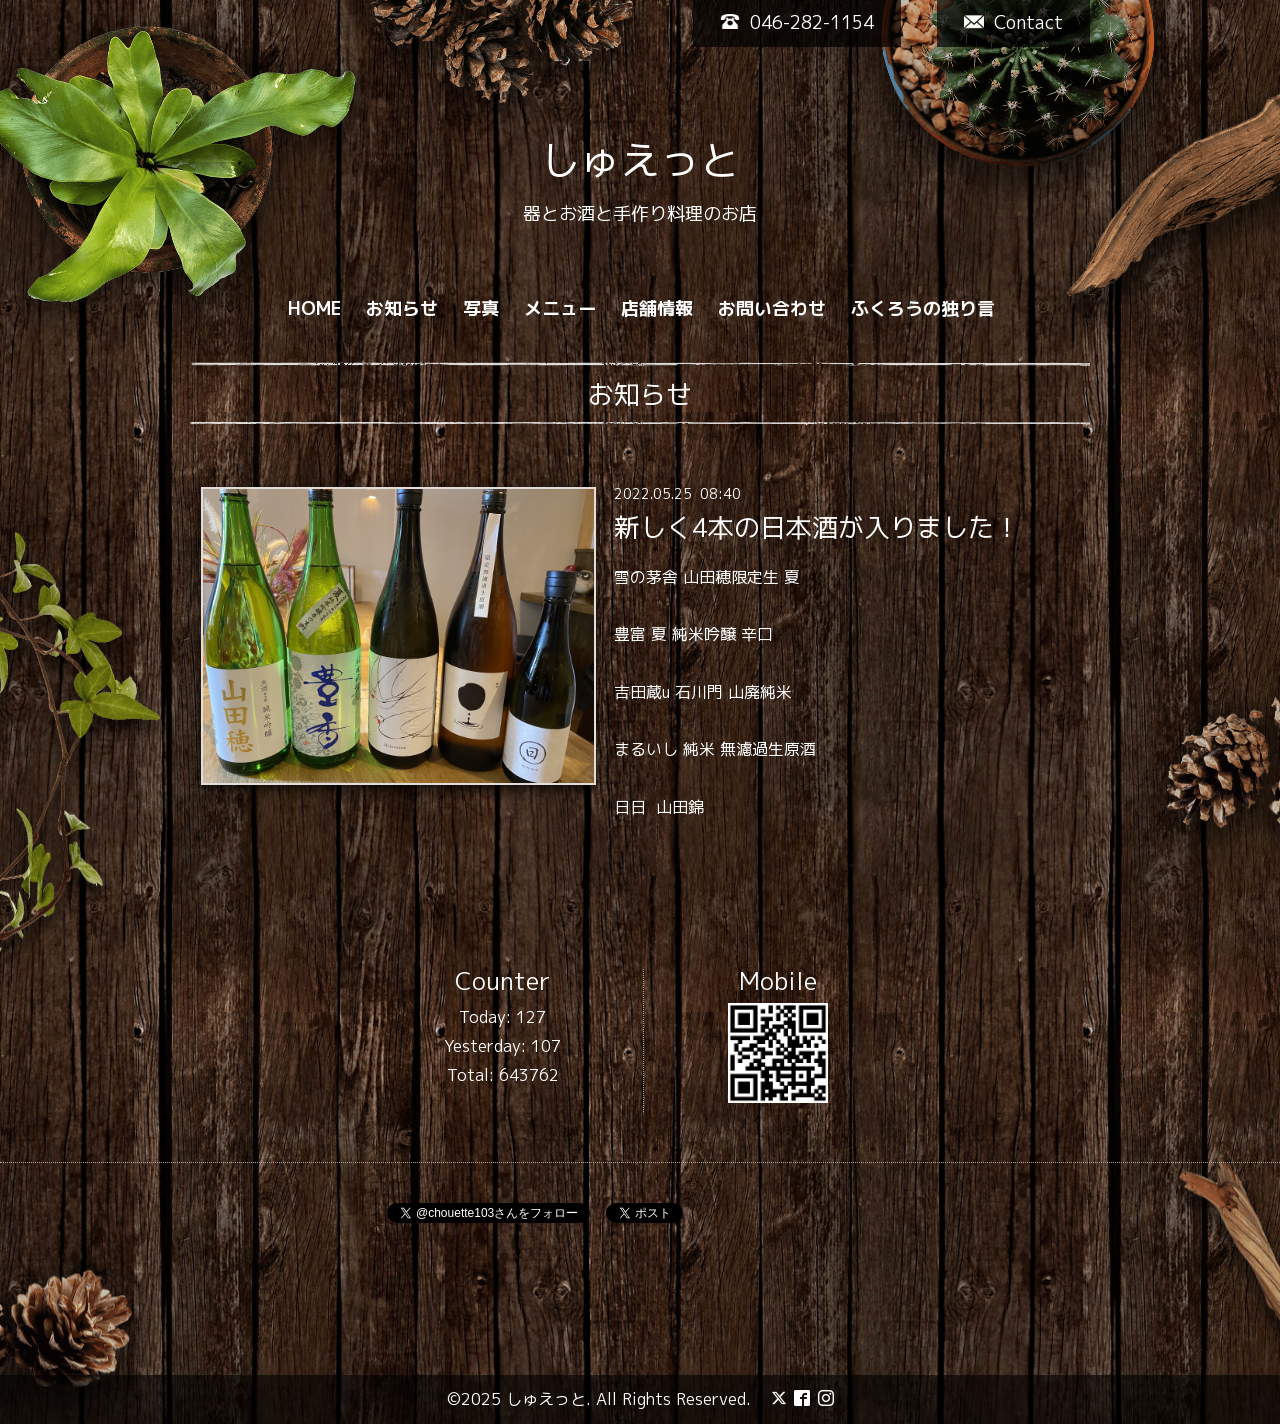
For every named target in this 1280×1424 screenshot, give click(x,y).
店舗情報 (657, 308)
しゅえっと (640, 160)
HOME (314, 308)
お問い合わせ (772, 308)
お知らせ (402, 308)
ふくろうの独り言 (923, 308)
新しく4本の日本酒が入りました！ (817, 526)
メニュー (560, 308)
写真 (481, 308)
